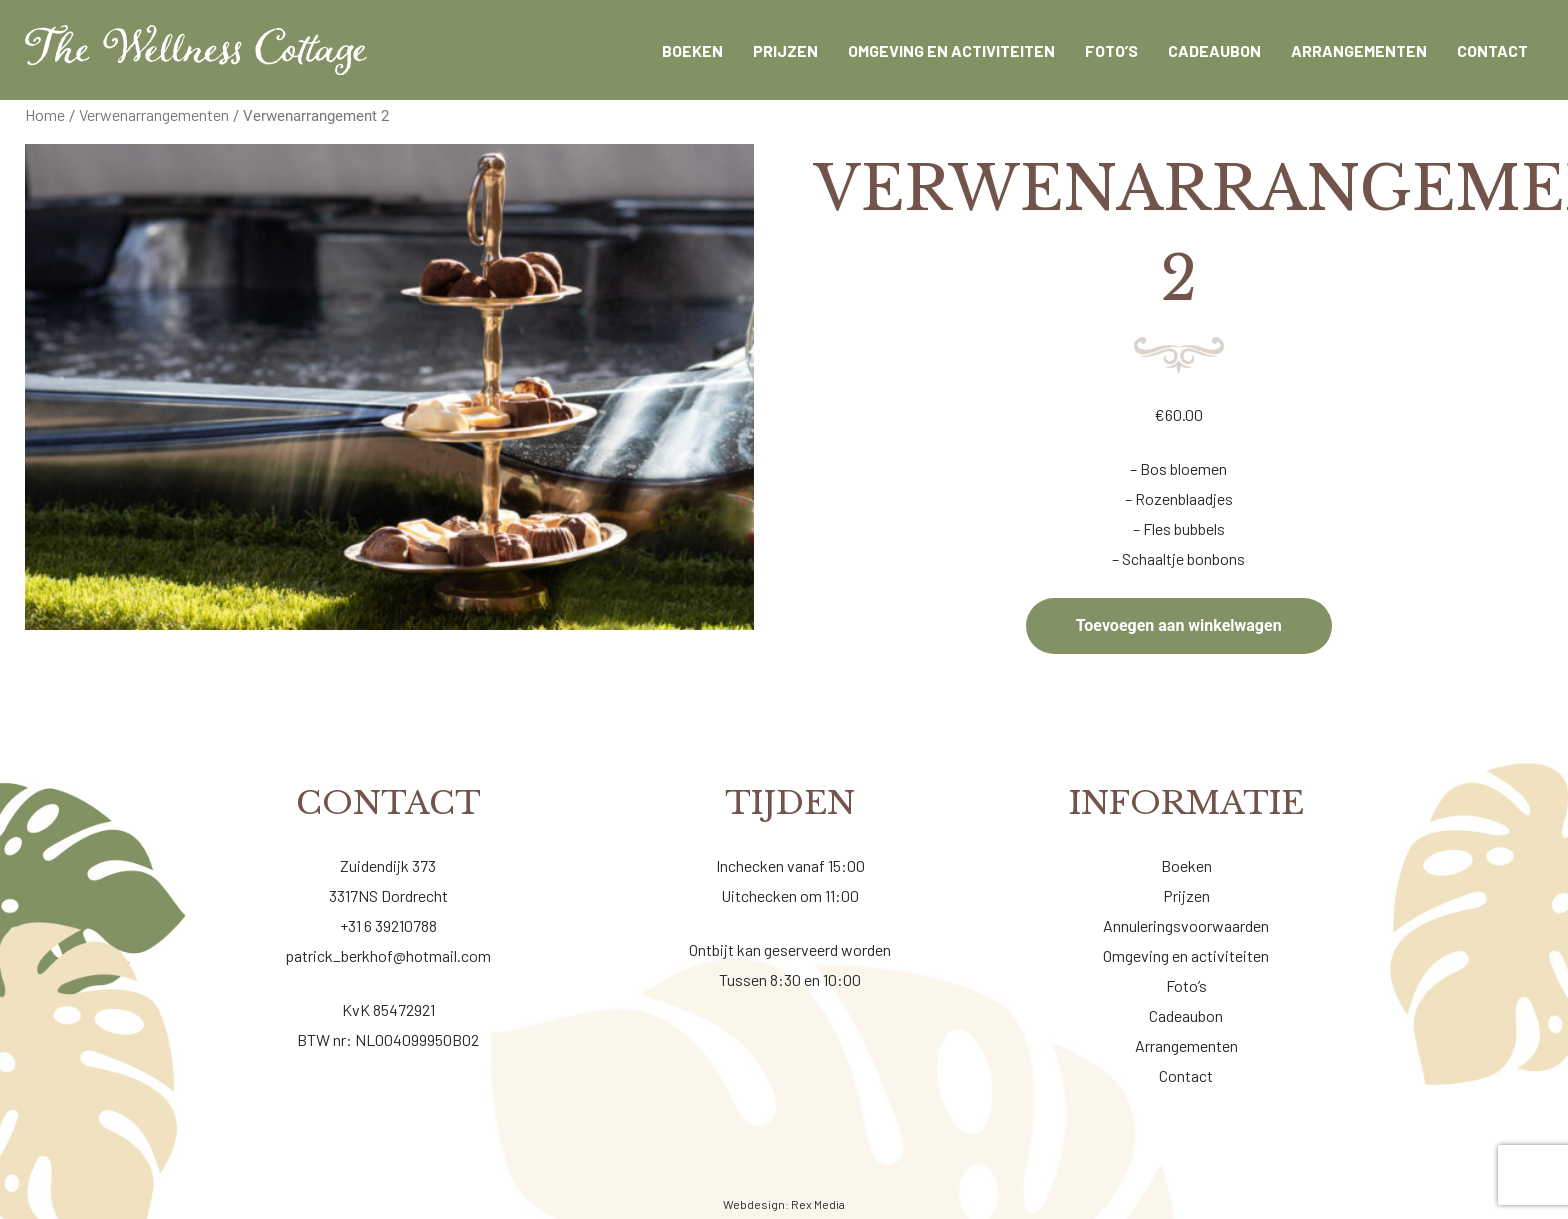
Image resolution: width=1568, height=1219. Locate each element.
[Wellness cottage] (196, 50)
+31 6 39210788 (388, 925)
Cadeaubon (1186, 1015)
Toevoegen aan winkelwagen (1179, 625)
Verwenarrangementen (154, 114)
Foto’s (1186, 985)
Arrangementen (1186, 1045)
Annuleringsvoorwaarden (1186, 925)
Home (45, 114)
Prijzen (1186, 895)
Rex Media (818, 1204)
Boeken (1186, 865)
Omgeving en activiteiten (1186, 955)
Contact (1186, 1075)
